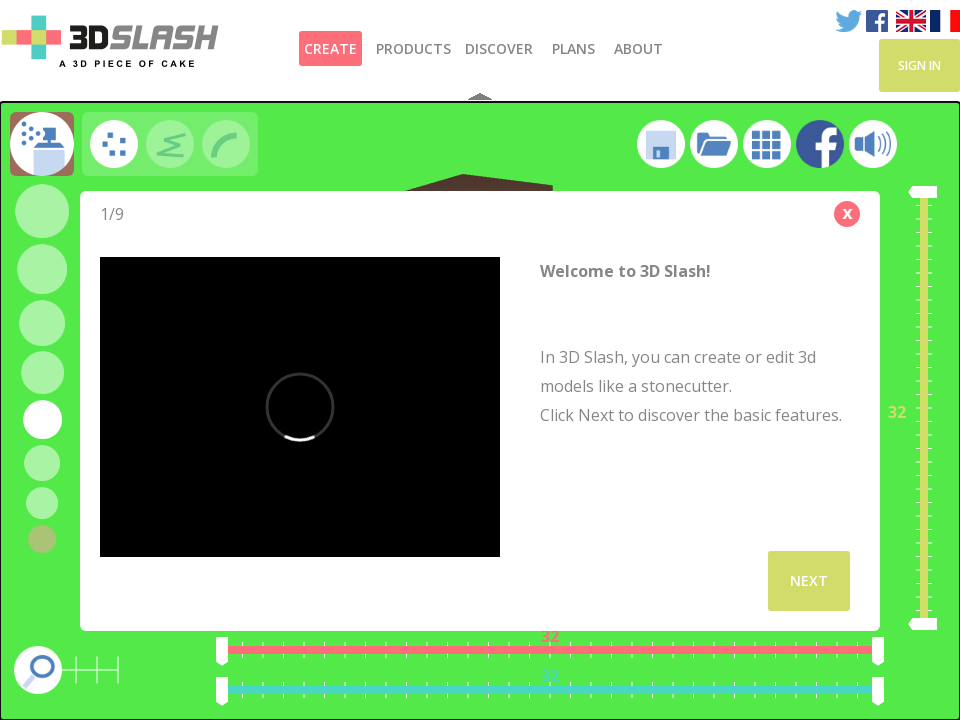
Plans (573, 48)
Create (330, 48)
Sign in (919, 65)
